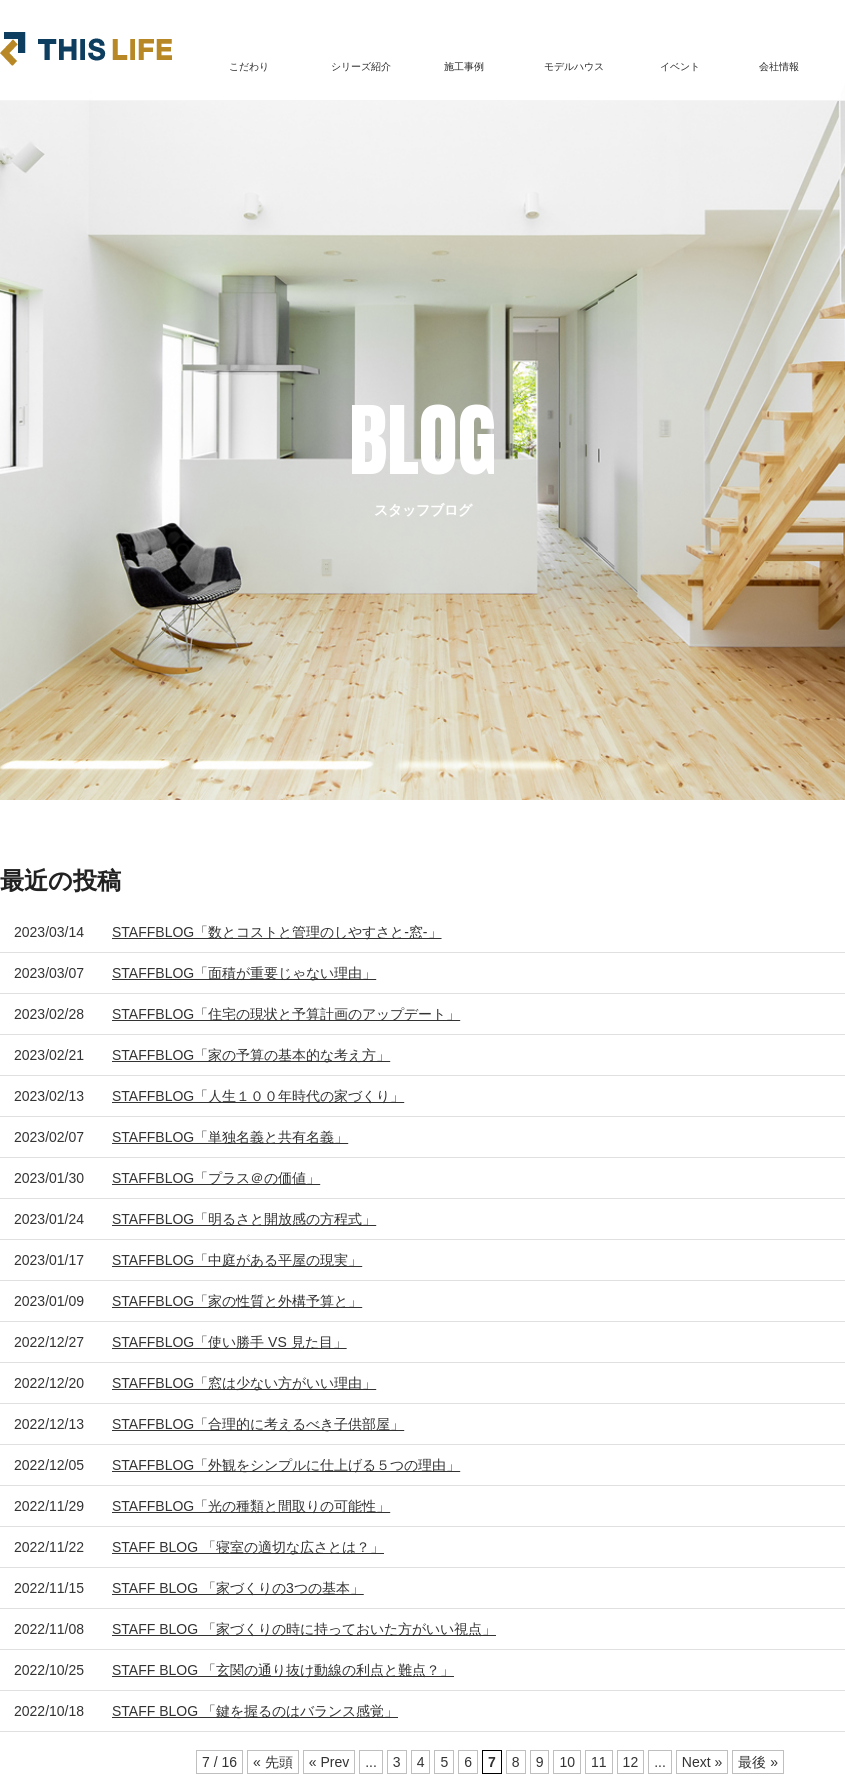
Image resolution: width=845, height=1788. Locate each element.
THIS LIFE (86, 49)
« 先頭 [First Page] (273, 1762)
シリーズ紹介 (361, 66)
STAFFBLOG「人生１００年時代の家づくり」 (258, 1096)
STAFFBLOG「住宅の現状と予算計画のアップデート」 (286, 1014)
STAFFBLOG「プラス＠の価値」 (216, 1178)
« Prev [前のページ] (329, 1762)
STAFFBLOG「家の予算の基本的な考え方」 (251, 1055)
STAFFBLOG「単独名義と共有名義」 (230, 1137)
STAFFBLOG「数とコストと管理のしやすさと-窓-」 (277, 932)
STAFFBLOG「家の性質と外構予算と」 (237, 1301)
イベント (680, 66)
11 (599, 1762)
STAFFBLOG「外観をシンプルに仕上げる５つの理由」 (286, 1465)
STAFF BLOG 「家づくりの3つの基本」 (238, 1588)
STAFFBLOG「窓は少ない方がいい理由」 (244, 1383)
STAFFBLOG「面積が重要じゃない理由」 (244, 973)
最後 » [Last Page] (758, 1762)
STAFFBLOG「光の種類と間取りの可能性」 (251, 1506)
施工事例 (464, 66)
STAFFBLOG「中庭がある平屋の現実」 (237, 1260)
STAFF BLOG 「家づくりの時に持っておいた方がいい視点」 (304, 1629)
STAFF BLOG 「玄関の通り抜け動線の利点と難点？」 (283, 1670)
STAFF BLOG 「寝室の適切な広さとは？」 (248, 1547)
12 (631, 1762)
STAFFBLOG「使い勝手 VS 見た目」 (229, 1342)
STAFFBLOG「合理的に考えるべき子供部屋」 (258, 1424)
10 (567, 1762)
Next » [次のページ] (702, 1762)
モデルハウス (574, 66)
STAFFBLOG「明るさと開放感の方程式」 (244, 1219)
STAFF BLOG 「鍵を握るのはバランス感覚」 (255, 1711)
